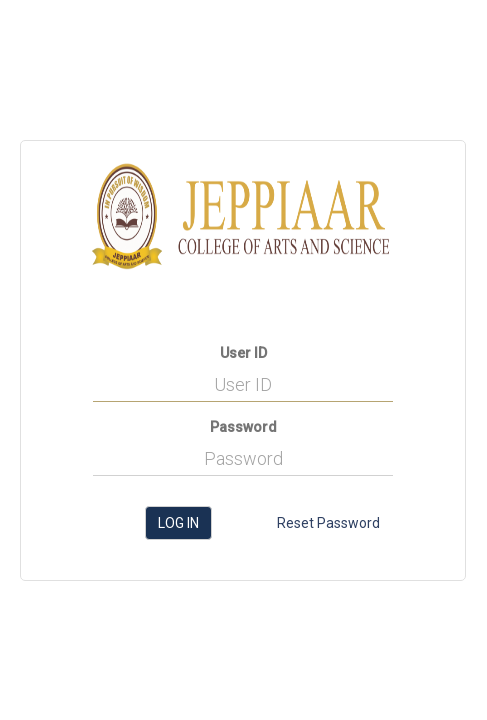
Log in (178, 523)
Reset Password (328, 523)
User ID (243, 353)
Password (243, 427)
